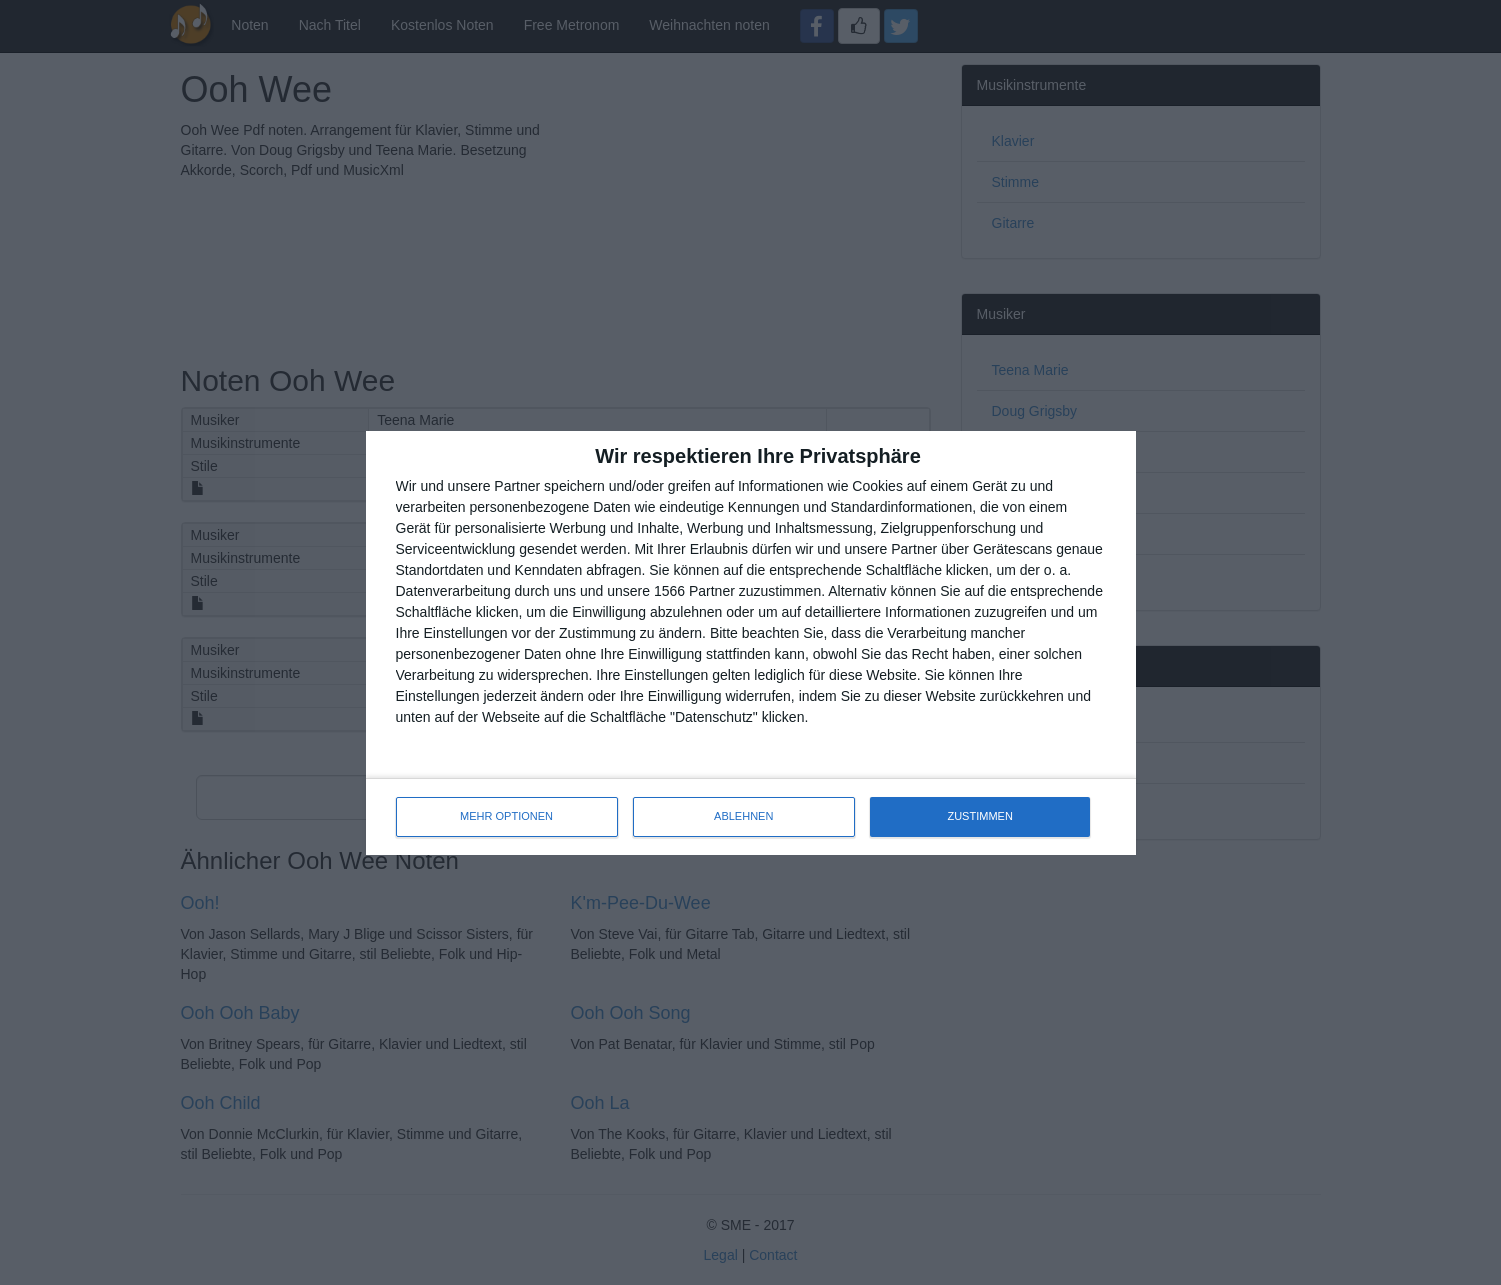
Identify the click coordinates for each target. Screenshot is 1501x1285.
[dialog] (751, 643)
